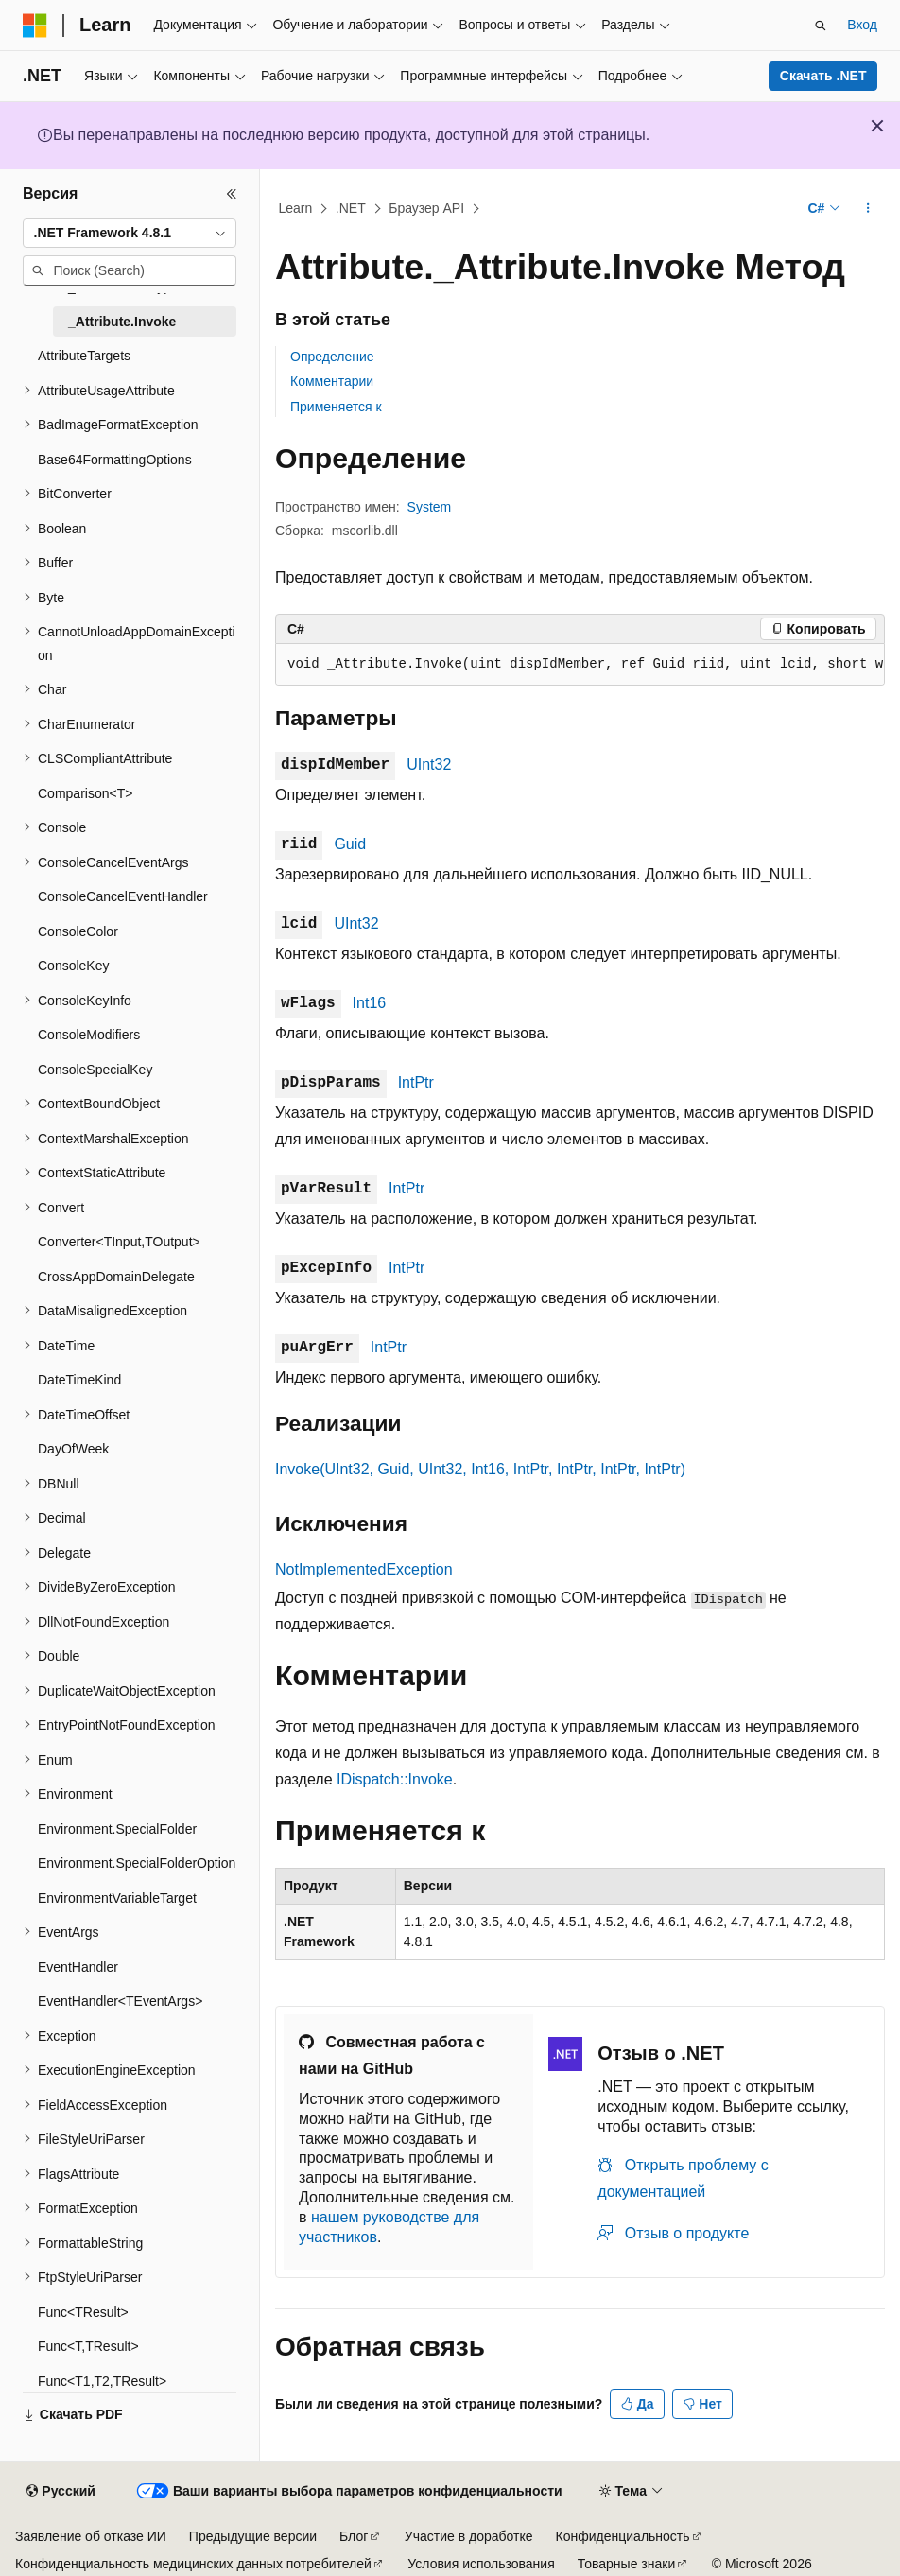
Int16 (370, 1003)
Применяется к (336, 406)
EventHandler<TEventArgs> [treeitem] (120, 2001)
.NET (351, 208)
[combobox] (129, 233)
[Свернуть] (231, 194)
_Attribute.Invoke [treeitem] (122, 321)
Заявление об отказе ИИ (90, 2536)
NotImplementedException (364, 1569)
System (429, 506)
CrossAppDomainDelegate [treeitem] (116, 1276)
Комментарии (331, 381)
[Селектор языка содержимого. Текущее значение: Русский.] (60, 2492)
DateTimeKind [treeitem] (79, 1379)
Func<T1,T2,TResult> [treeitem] (102, 2381)
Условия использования (480, 2563)
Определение (332, 356)
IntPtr (416, 1082)
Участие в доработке (469, 2536)
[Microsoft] (35, 25)
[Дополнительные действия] (868, 209)
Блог (353, 2536)
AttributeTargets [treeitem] (84, 355)
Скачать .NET (823, 75)
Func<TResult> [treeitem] (83, 2312)
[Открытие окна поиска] (820, 26)
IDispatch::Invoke (395, 1779)
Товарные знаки (626, 2563)
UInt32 (429, 765)
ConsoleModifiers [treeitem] (89, 1034)
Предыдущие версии (253, 2536)
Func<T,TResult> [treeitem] (88, 2346)
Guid (350, 844)
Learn (296, 208)
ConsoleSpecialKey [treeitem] (95, 1069)
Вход (862, 24)
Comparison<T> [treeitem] (85, 793)
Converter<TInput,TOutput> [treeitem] (119, 1241)
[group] (580, 665)
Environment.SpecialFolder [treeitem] (117, 1828)
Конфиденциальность (623, 2536)
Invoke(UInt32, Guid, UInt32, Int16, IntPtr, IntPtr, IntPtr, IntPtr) (480, 1469)
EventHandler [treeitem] (78, 1967)
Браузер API (426, 208)
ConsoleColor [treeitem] (78, 931)
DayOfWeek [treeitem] (73, 1448)
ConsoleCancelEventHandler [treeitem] (123, 896)
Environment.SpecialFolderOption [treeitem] (136, 1863)
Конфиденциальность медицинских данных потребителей (193, 2563)
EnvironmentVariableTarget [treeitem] (117, 1898)
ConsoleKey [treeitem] (74, 965)
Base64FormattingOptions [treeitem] (115, 459)
